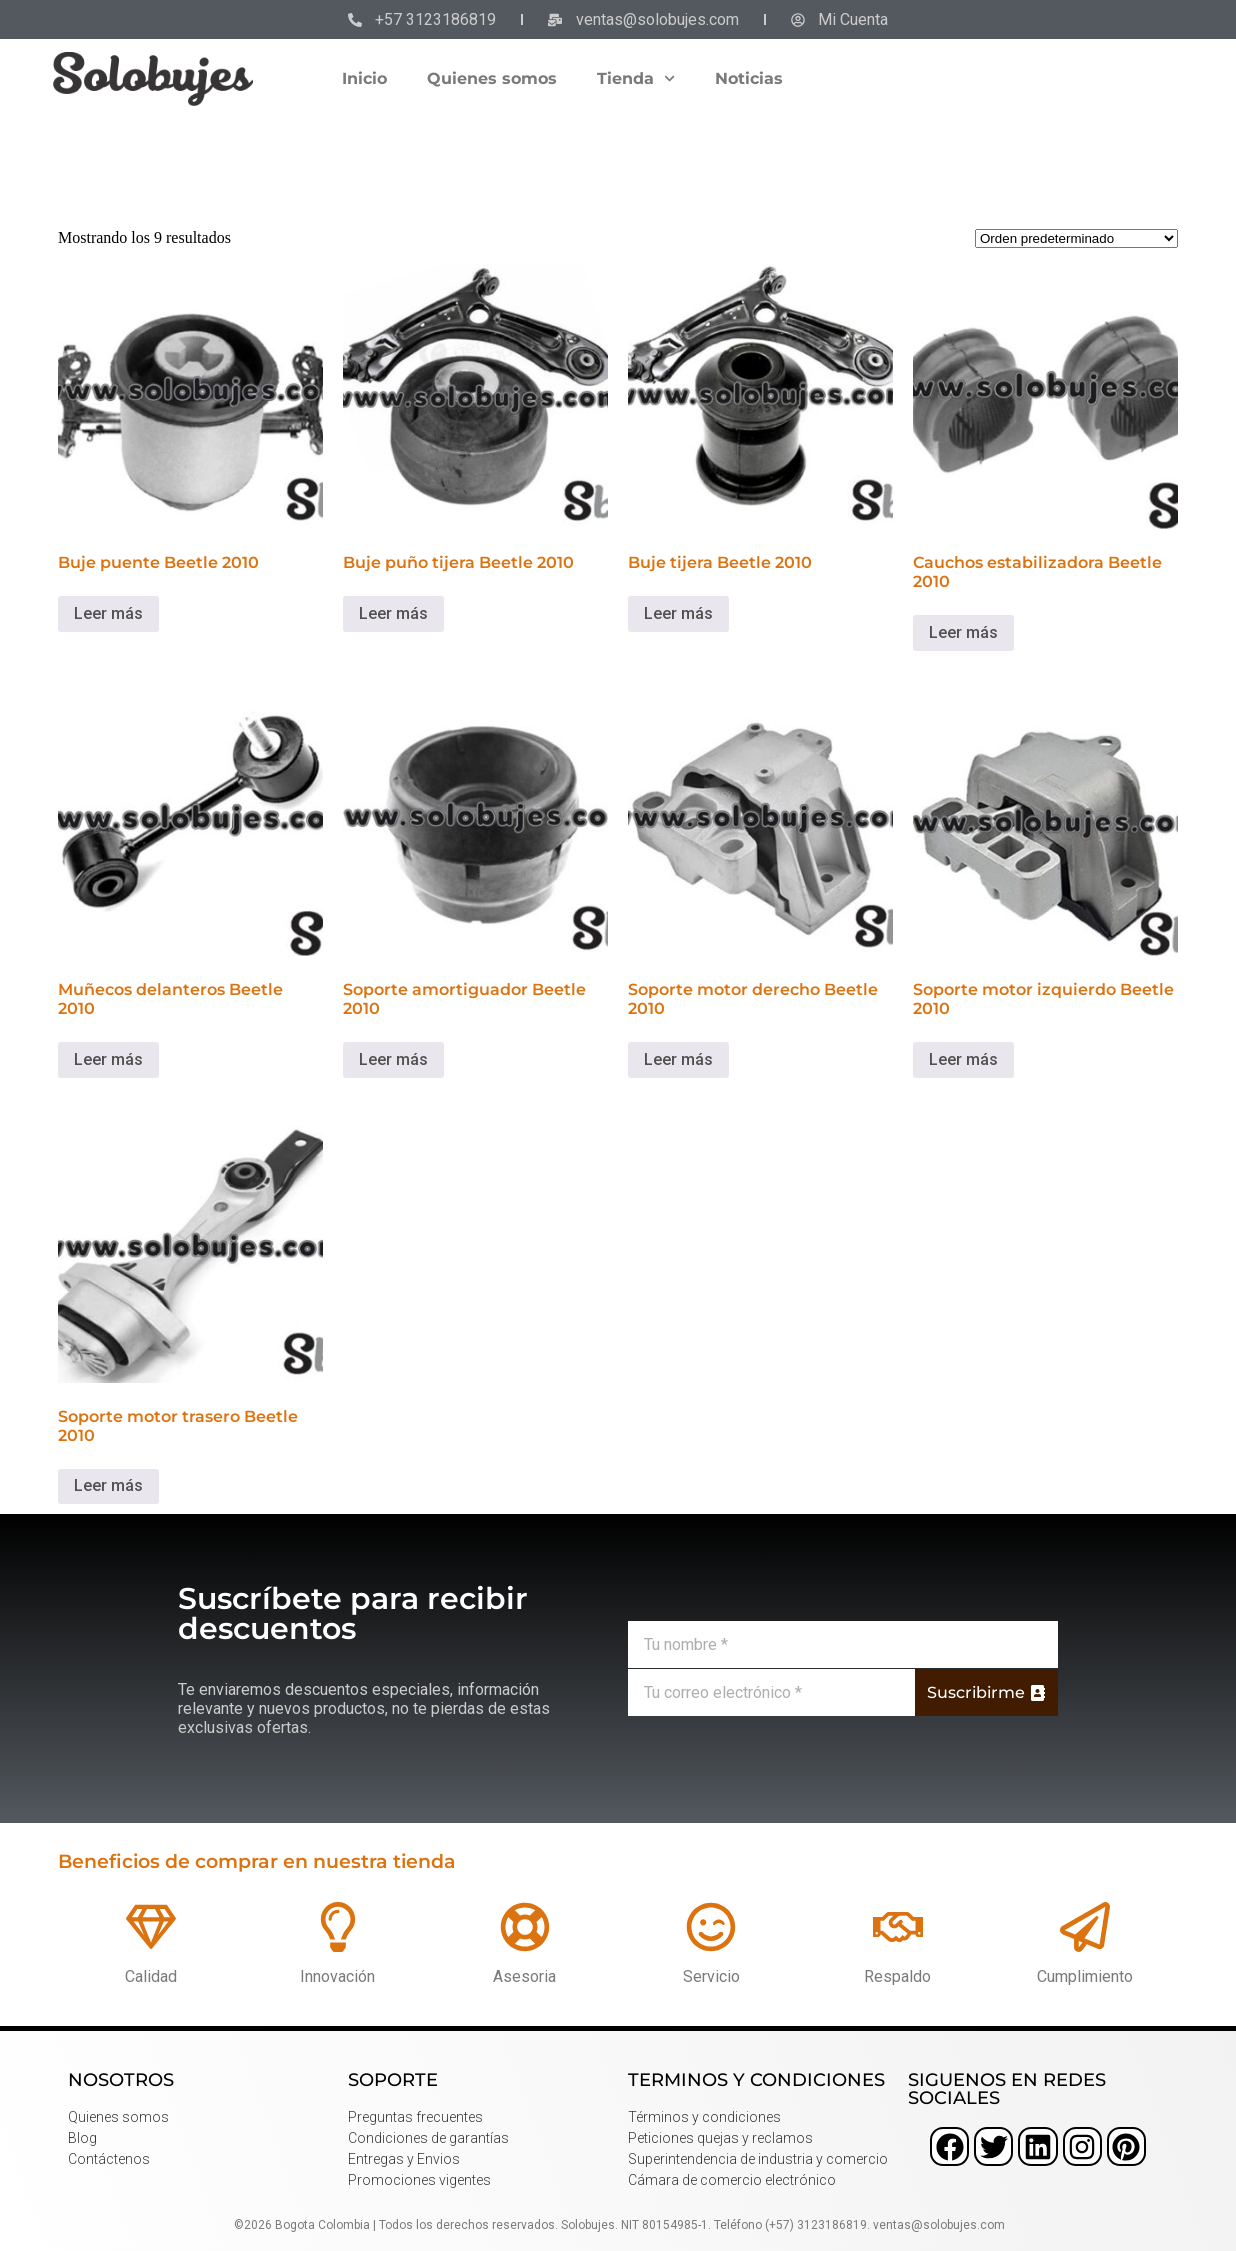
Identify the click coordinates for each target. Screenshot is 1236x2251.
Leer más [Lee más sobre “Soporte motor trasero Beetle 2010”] (108, 1485)
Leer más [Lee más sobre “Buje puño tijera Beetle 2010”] (393, 613)
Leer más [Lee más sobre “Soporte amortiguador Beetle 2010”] (393, 1059)
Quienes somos (492, 78)
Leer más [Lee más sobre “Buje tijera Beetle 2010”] (678, 613)
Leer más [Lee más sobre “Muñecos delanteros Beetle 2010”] (108, 1059)
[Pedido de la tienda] (1076, 238)
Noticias (749, 78)
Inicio (364, 78)
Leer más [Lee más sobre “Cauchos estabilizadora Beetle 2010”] (963, 632)
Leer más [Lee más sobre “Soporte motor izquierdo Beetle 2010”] (963, 1059)
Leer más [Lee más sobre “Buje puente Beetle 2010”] (108, 613)
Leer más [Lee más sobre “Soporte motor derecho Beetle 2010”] (678, 1059)
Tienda (636, 78)
